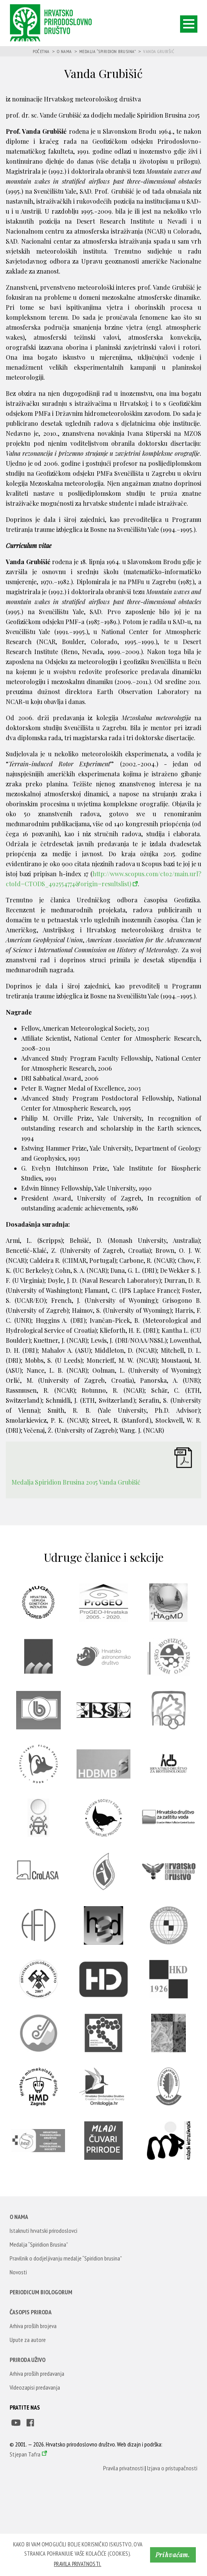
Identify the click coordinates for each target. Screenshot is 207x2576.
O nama (64, 51)
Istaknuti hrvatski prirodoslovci (43, 2230)
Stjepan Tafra (25, 2454)
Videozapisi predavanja (35, 2387)
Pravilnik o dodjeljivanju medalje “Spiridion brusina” (66, 2258)
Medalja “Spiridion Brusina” (107, 51)
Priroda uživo (27, 2359)
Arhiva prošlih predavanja (37, 2373)
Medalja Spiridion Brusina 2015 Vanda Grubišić (76, 1482)
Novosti (18, 2272)
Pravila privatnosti (123, 2468)
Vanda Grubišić (158, 51)
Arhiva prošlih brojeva (33, 2326)
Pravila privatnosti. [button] (77, 2564)
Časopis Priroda (31, 2312)
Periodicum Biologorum (41, 2292)
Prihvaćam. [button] (172, 2555)
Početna (41, 51)
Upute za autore (28, 2339)
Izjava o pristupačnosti (172, 2468)
